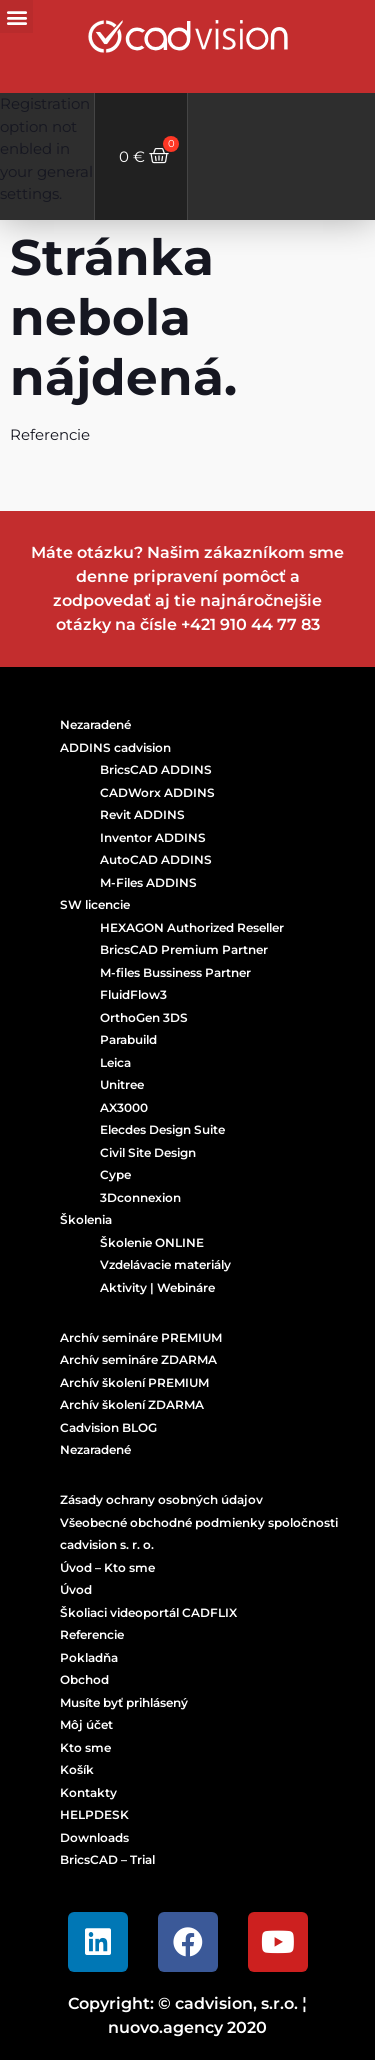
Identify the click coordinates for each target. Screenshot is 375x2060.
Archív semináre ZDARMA (138, 1359)
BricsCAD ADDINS (156, 769)
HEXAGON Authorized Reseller (192, 927)
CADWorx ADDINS (157, 792)
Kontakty (88, 1792)
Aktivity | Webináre (157, 1287)
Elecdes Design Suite (162, 1129)
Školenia (86, 1219)
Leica (115, 1062)
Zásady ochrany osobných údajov (161, 1499)
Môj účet (86, 1724)
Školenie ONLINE (152, 1242)
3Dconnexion (140, 1197)
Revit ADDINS (142, 814)
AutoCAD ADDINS (156, 859)
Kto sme (85, 1747)
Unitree (122, 1084)
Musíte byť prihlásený (124, 1702)
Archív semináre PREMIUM (141, 1337)
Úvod (76, 1589)
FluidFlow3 (133, 994)
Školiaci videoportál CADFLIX (148, 1612)
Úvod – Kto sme (107, 1567)
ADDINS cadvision (115, 747)
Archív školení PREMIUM (134, 1382)
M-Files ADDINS (148, 882)
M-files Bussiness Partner (175, 972)
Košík (77, 1769)
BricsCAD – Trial (107, 1859)
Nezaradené (95, 724)
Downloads (94, 1837)
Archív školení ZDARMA (132, 1404)
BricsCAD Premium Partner (184, 949)
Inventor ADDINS (153, 837)
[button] (16, 16)
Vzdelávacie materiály (165, 1264)
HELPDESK (94, 1814)
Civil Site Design (148, 1152)
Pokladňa (89, 1657)
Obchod (84, 1679)
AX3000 (124, 1107)
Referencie (92, 1634)
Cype (115, 1174)
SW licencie (95, 904)
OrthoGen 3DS (144, 1017)
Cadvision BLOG (108, 1427)
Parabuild (128, 1039)
